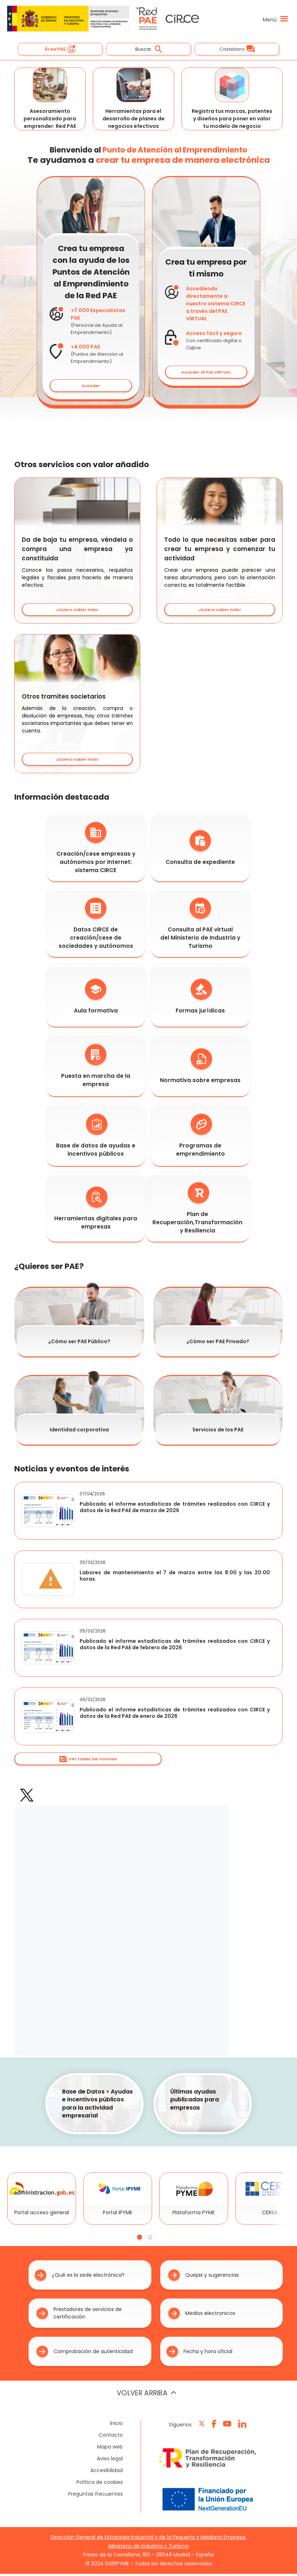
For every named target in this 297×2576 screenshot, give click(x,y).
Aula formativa (96, 998)
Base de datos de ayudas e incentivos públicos (95, 1138)
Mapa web (110, 2448)
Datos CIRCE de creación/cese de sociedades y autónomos (96, 926)
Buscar (148, 49)
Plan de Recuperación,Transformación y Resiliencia (197, 1210)
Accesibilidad (106, 2472)
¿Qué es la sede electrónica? (80, 2277)
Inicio (116, 2425)
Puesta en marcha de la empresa (95, 1068)
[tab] (139, 2239)
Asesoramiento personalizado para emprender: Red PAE (50, 100)
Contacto (111, 2436)
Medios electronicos (201, 2315)
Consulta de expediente (200, 850)
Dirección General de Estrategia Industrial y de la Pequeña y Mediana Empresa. (148, 2539)
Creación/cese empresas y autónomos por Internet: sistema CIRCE (95, 850)
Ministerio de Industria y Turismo (149, 2547)
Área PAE (60, 49)
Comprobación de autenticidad (84, 2353)
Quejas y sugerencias (203, 2277)
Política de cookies (99, 2483)
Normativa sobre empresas (200, 1068)
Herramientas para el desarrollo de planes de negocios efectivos (133, 100)
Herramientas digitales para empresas (95, 1210)
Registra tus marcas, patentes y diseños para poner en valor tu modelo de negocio (232, 100)
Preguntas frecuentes (95, 2495)
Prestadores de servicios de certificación (79, 2315)
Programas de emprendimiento (200, 1138)
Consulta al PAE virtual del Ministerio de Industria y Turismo (200, 926)
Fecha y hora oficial (199, 2353)
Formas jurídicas (200, 998)
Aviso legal (110, 2460)
